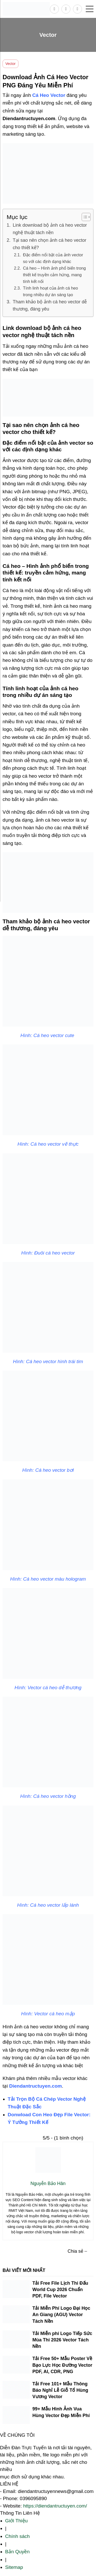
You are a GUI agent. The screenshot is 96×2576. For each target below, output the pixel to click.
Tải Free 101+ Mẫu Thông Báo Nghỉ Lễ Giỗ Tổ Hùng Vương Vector (60, 2390)
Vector (10, 64)
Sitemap (14, 2567)
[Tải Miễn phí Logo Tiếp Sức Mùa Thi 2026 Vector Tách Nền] (16, 2341)
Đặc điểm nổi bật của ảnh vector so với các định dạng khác (53, 258)
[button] (89, 9)
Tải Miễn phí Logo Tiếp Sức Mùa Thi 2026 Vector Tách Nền (62, 2340)
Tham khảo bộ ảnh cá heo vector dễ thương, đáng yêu (50, 305)
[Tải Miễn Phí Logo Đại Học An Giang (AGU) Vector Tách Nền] (16, 2316)
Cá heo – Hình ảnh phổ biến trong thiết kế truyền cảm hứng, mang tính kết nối (54, 275)
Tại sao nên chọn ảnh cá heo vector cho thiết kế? (50, 244)
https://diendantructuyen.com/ (55, 2506)
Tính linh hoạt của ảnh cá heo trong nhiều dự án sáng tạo (50, 291)
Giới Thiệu (16, 2520)
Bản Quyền (17, 2551)
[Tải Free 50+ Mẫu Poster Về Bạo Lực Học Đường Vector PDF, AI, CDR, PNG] (16, 2366)
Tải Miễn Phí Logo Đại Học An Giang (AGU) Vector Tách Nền (61, 2315)
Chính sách (17, 2536)
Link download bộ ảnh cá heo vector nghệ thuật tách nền (50, 229)
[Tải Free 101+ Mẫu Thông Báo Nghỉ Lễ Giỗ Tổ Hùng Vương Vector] (16, 2391)
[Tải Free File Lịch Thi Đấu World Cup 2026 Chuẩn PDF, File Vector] (16, 2291)
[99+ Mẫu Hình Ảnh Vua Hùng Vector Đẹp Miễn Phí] (16, 2415)
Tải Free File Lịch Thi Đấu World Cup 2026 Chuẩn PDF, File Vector (60, 2289)
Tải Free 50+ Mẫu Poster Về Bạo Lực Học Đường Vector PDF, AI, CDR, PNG (62, 2365)
